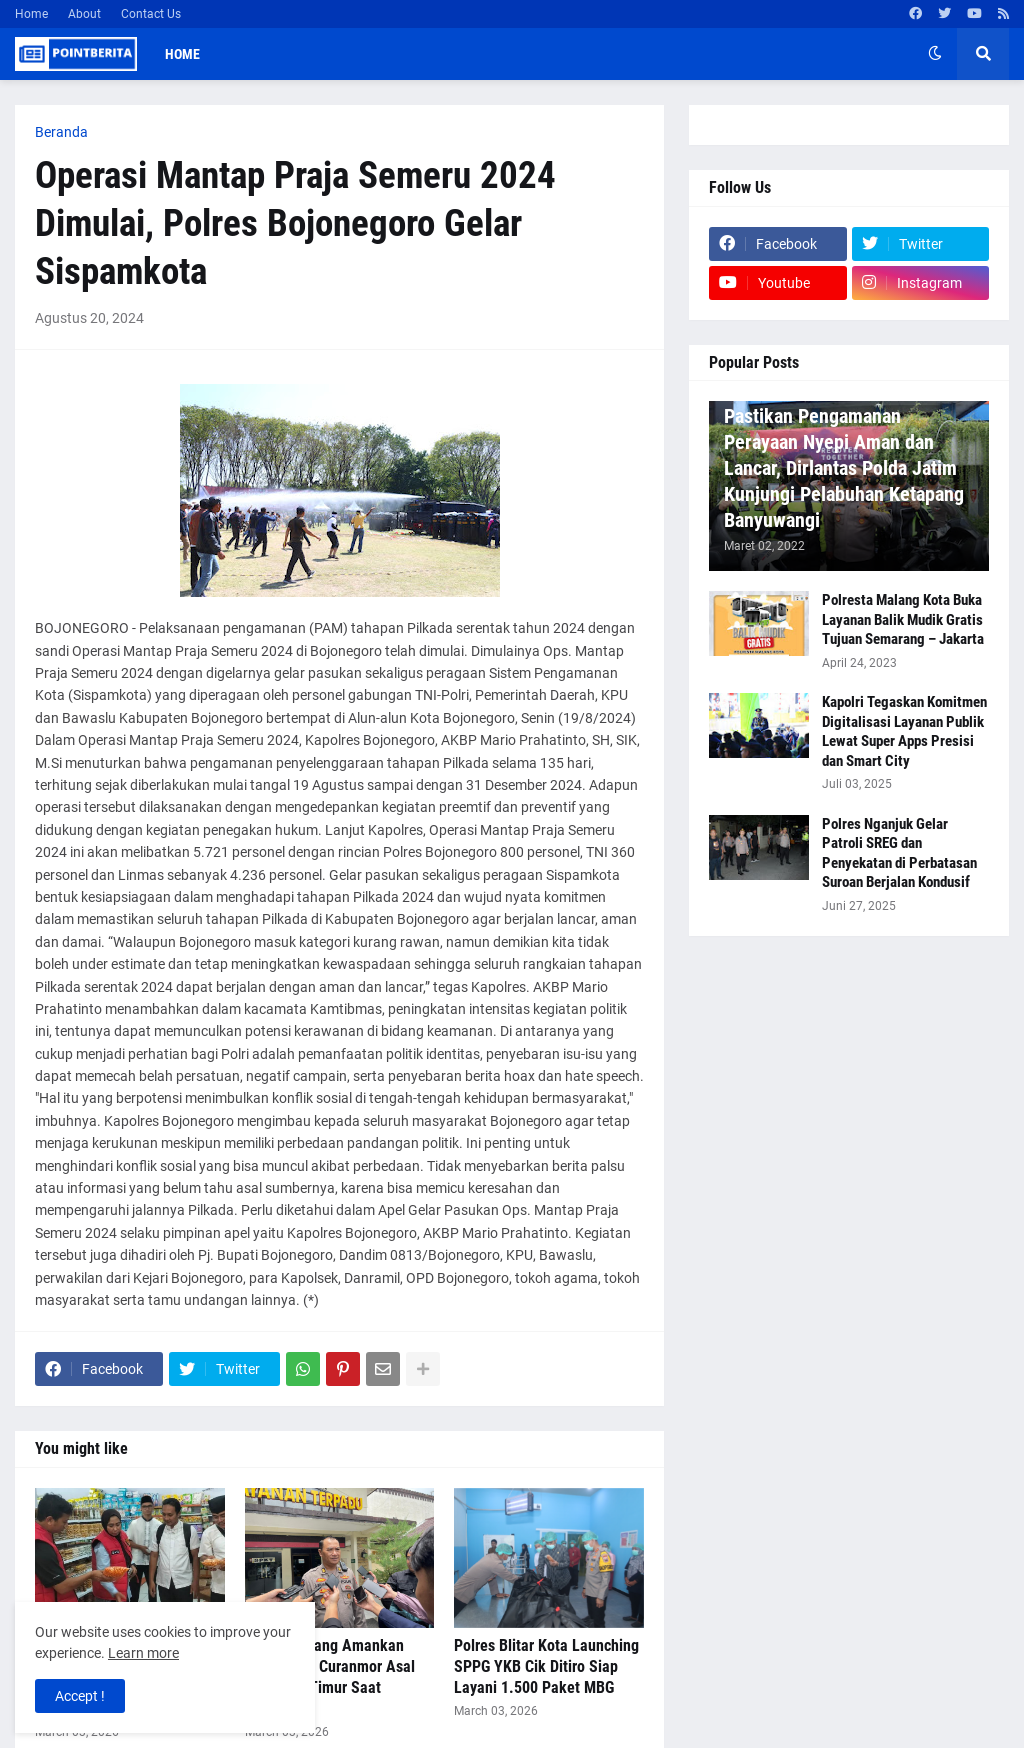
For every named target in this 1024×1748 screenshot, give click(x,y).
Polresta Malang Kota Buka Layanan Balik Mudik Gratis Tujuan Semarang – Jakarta (903, 619)
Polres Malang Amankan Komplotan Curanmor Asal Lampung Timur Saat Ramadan (330, 1676)
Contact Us (151, 14)
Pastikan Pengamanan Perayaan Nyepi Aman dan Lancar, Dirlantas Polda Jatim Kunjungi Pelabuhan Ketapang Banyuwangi (844, 468)
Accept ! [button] (80, 1696)
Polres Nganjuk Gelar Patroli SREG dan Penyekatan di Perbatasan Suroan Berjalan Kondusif (899, 853)
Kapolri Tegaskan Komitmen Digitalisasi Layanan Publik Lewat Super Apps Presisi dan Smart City (904, 731)
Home (31, 14)
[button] (935, 54)
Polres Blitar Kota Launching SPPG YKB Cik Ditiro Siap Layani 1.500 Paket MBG (546, 1666)
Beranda (61, 132)
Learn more (143, 1653)
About (84, 14)
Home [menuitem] (182, 54)
